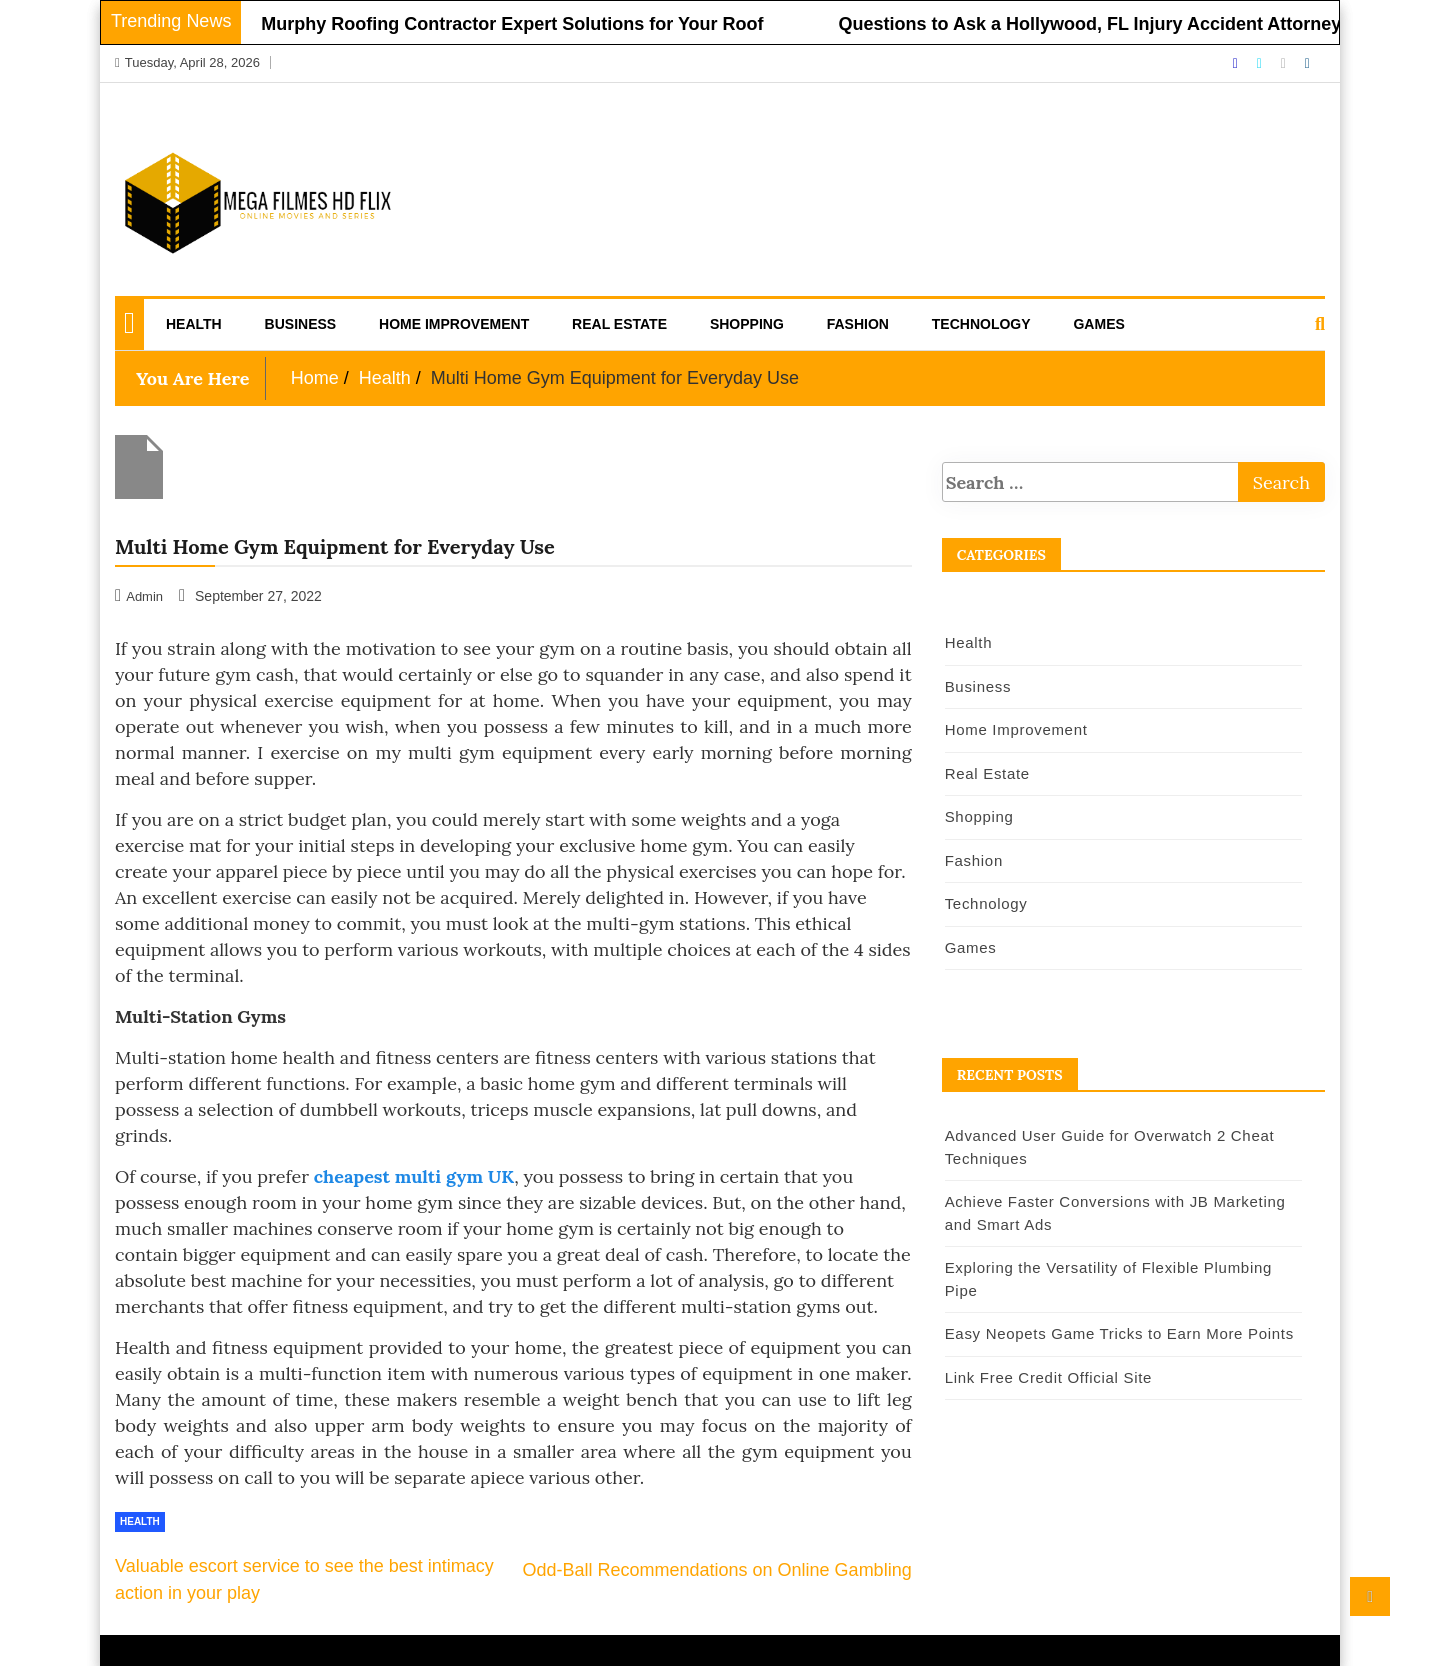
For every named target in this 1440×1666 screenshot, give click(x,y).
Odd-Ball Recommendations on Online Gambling (716, 1570)
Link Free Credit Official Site (1048, 1377)
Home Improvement (454, 324)
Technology (981, 324)
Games (1098, 324)
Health (194, 324)
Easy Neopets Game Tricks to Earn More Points (1119, 1333)
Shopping (747, 324)
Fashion (858, 324)
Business (301, 324)
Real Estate (619, 324)
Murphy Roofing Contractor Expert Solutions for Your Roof (520, 24)
